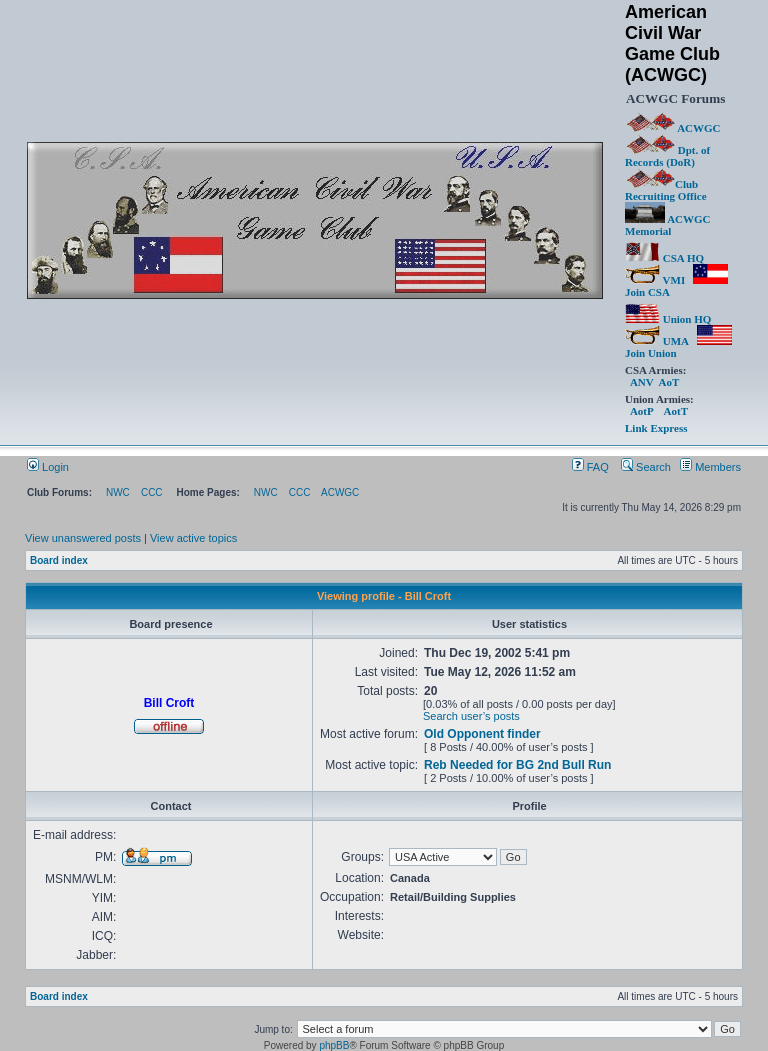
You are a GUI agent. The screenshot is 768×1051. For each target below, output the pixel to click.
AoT (668, 382)
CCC (152, 492)
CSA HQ (664, 258)
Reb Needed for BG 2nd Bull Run (517, 765)
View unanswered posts (83, 538)
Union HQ (668, 319)
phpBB (334, 1045)
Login (48, 467)
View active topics (193, 538)
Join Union (678, 347)
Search (646, 467)
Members (710, 467)
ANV (642, 382)
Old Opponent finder (482, 734)
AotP (641, 411)
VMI (655, 280)
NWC (118, 492)
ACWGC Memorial (668, 225)
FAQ (590, 467)
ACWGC (674, 128)
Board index (59, 560)
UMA (656, 341)
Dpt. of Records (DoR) (667, 156)
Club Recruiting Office (666, 190)
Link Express (656, 428)
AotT (676, 411)
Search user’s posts (471, 716)
